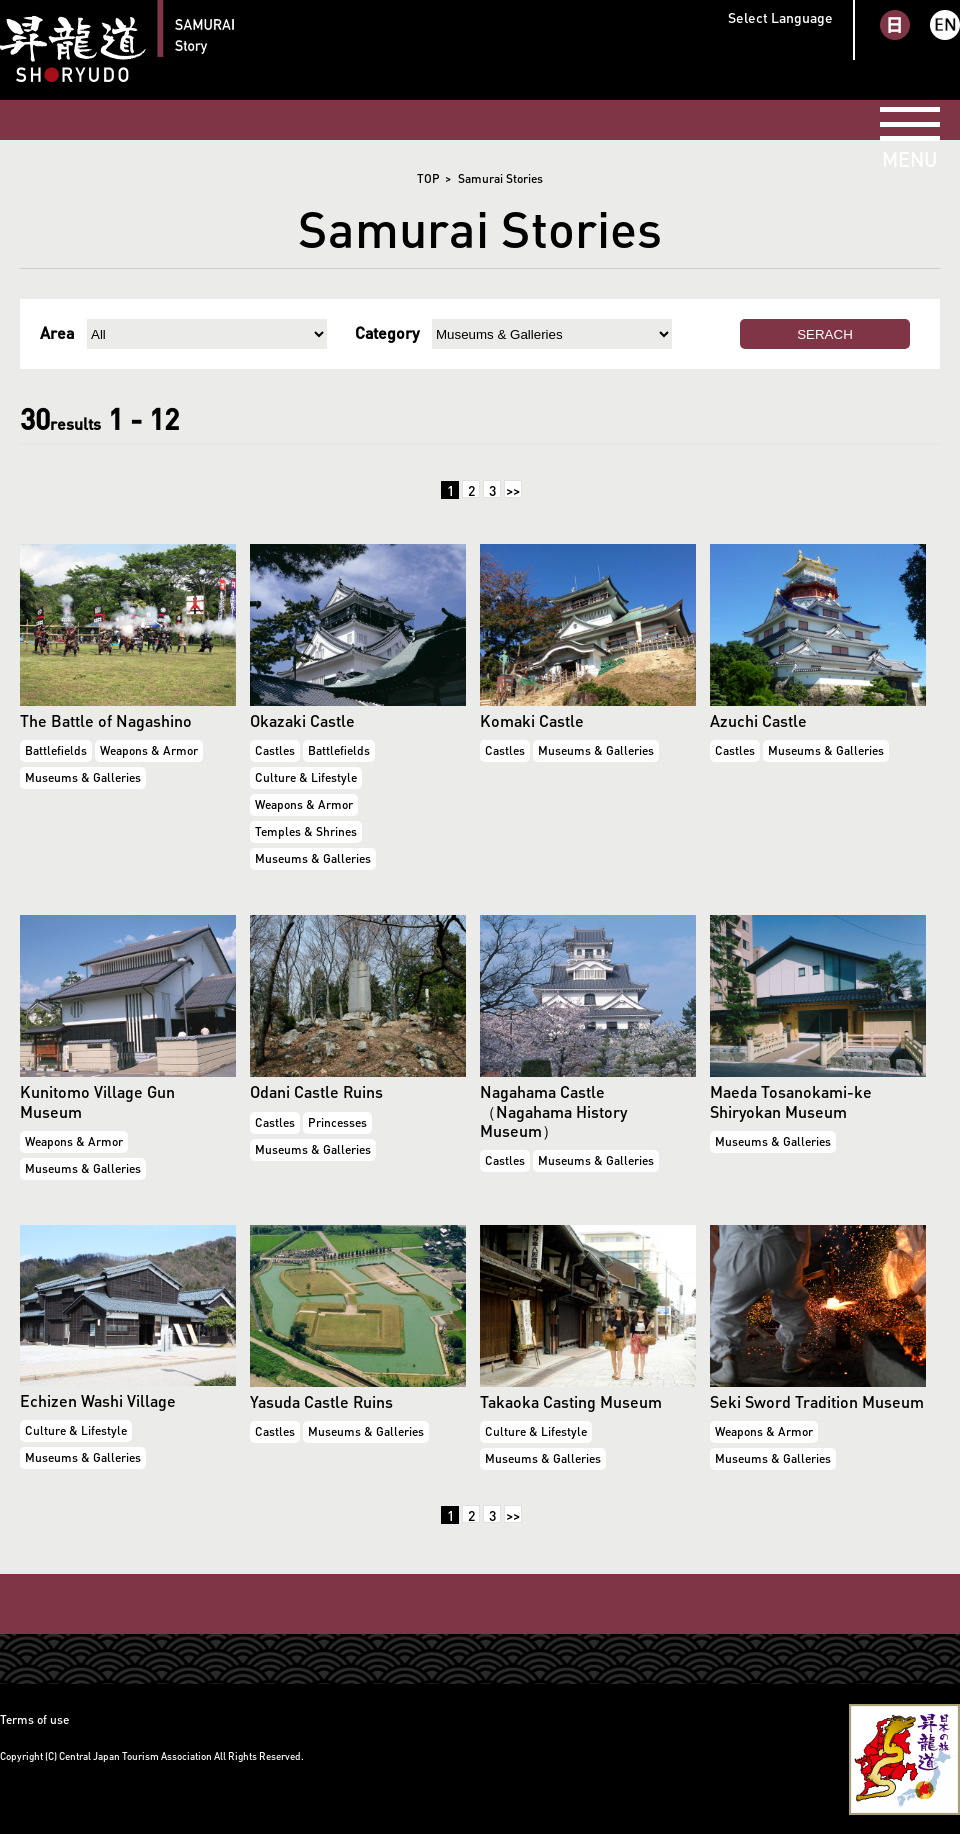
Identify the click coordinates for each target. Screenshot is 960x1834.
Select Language (780, 17)
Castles (275, 750)
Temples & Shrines (306, 831)
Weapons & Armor (149, 750)
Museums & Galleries (83, 777)
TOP (428, 178)
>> (513, 489)
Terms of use (34, 1719)
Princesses (337, 1122)
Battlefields (56, 750)
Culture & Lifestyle (306, 777)
